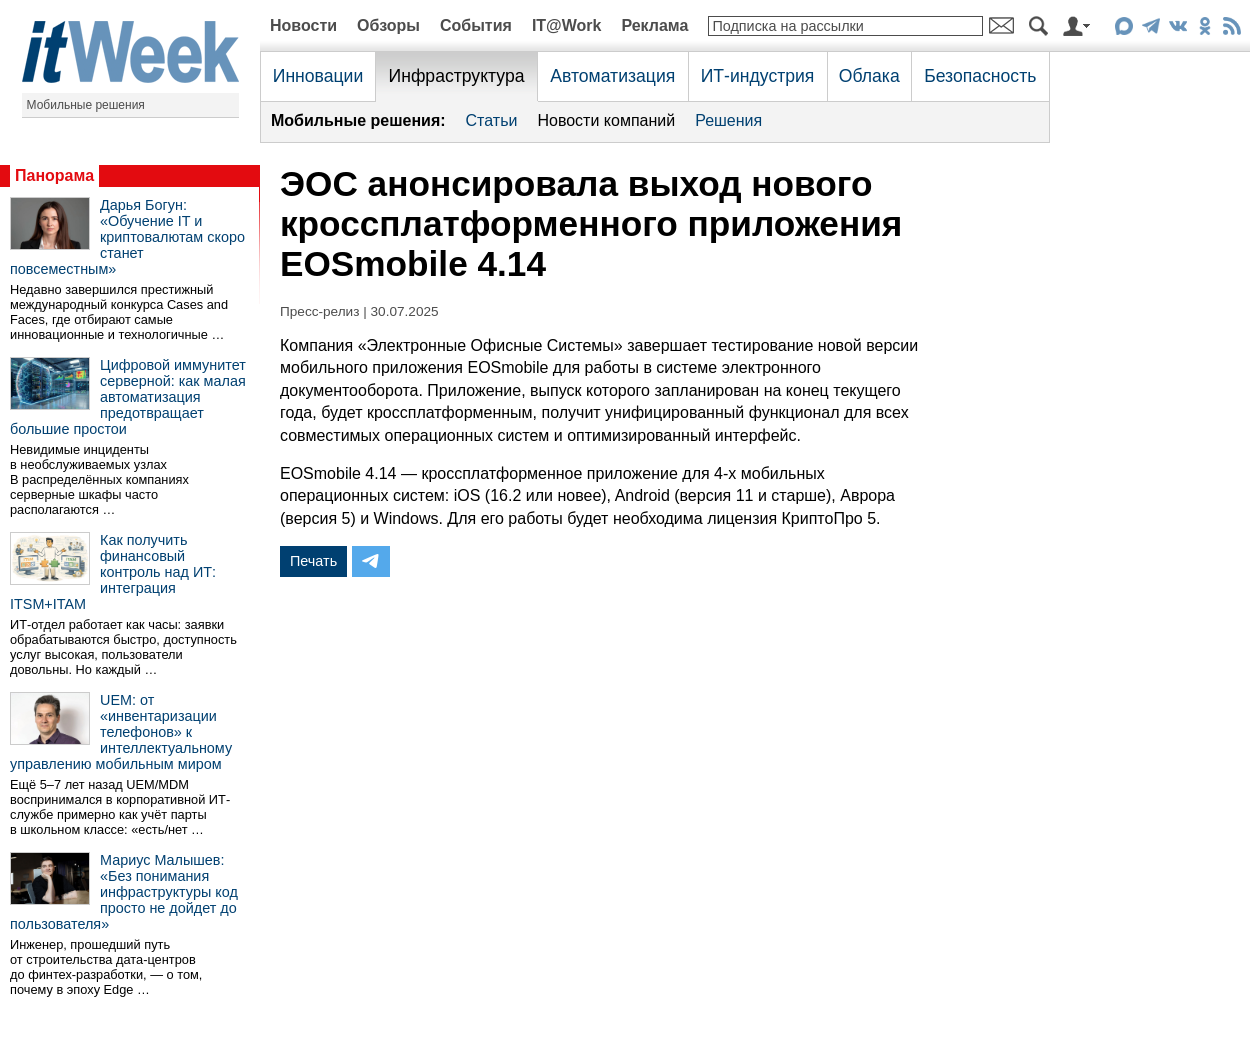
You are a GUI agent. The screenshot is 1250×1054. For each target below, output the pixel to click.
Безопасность (980, 76)
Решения (728, 120)
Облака (869, 76)
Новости (303, 25)
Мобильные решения (86, 105)
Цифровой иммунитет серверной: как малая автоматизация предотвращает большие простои (128, 397)
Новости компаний (606, 120)
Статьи (492, 120)
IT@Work (567, 25)
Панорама (54, 175)
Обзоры (388, 25)
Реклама (654, 25)
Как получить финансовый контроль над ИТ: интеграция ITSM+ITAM (113, 572)
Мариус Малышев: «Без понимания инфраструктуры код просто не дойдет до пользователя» (124, 892)
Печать (313, 561)
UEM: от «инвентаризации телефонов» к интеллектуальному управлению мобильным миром (121, 732)
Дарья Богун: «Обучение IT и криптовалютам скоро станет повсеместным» (127, 237)
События (476, 25)
